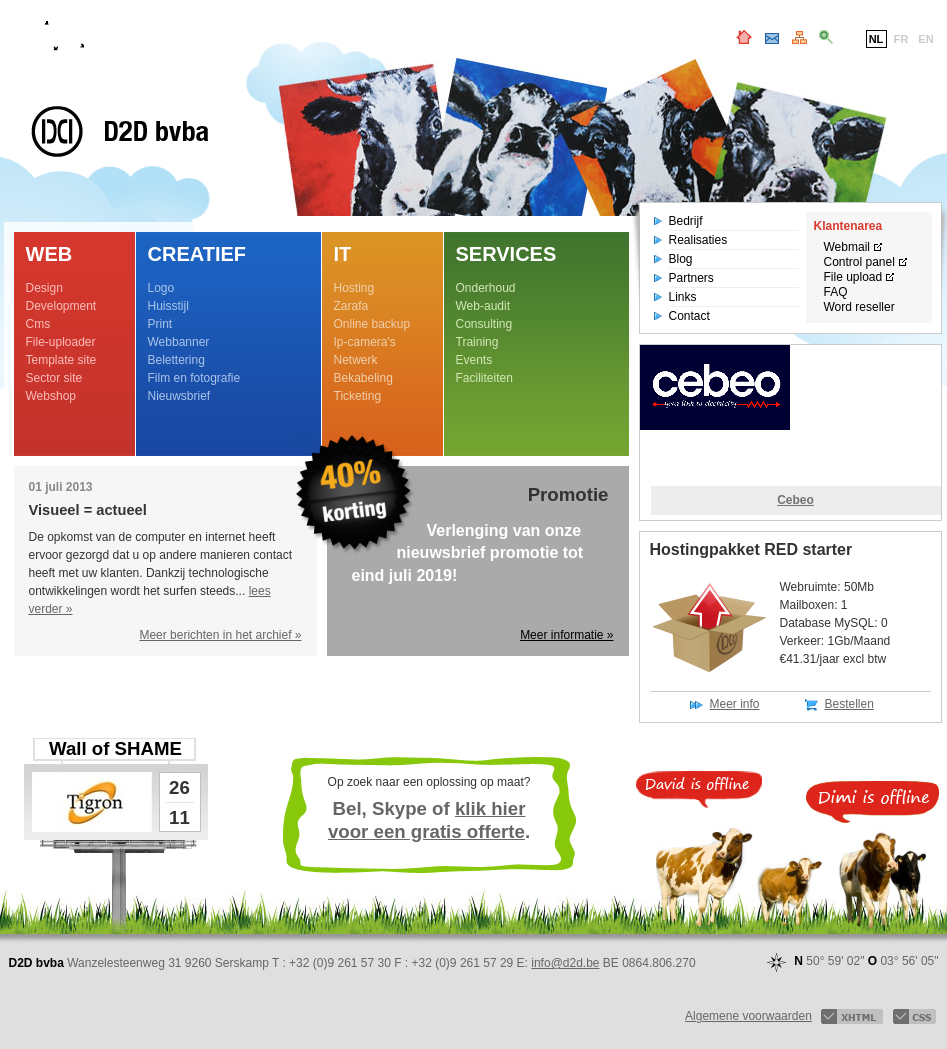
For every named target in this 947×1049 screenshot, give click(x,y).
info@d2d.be (565, 963)
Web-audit (483, 306)
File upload (853, 277)
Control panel (859, 262)
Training (477, 342)
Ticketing (358, 396)
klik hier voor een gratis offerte (427, 820)
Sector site (54, 378)
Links (683, 297)
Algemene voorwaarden (748, 1016)
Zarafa (351, 306)
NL (876, 39)
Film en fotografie (194, 378)
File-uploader (61, 342)
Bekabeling (363, 378)
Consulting (484, 324)
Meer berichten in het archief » (220, 635)
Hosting (354, 288)
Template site (61, 360)
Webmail (847, 247)
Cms (38, 324)
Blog (681, 259)
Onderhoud (486, 288)
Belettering (176, 360)
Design (44, 288)
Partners (691, 278)
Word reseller (859, 307)
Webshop (51, 396)
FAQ (836, 292)
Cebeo (795, 500)
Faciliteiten (484, 378)
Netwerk (356, 360)
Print (160, 324)
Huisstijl (168, 306)
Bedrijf (686, 221)
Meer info (735, 704)
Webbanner (179, 342)
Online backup (372, 324)
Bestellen (849, 704)
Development (61, 306)
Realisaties (698, 240)
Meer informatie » (566, 635)
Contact (689, 316)
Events (474, 360)
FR (901, 39)
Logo (161, 288)
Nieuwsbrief (179, 396)
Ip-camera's (365, 342)
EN (925, 39)
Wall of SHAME (115, 748)
